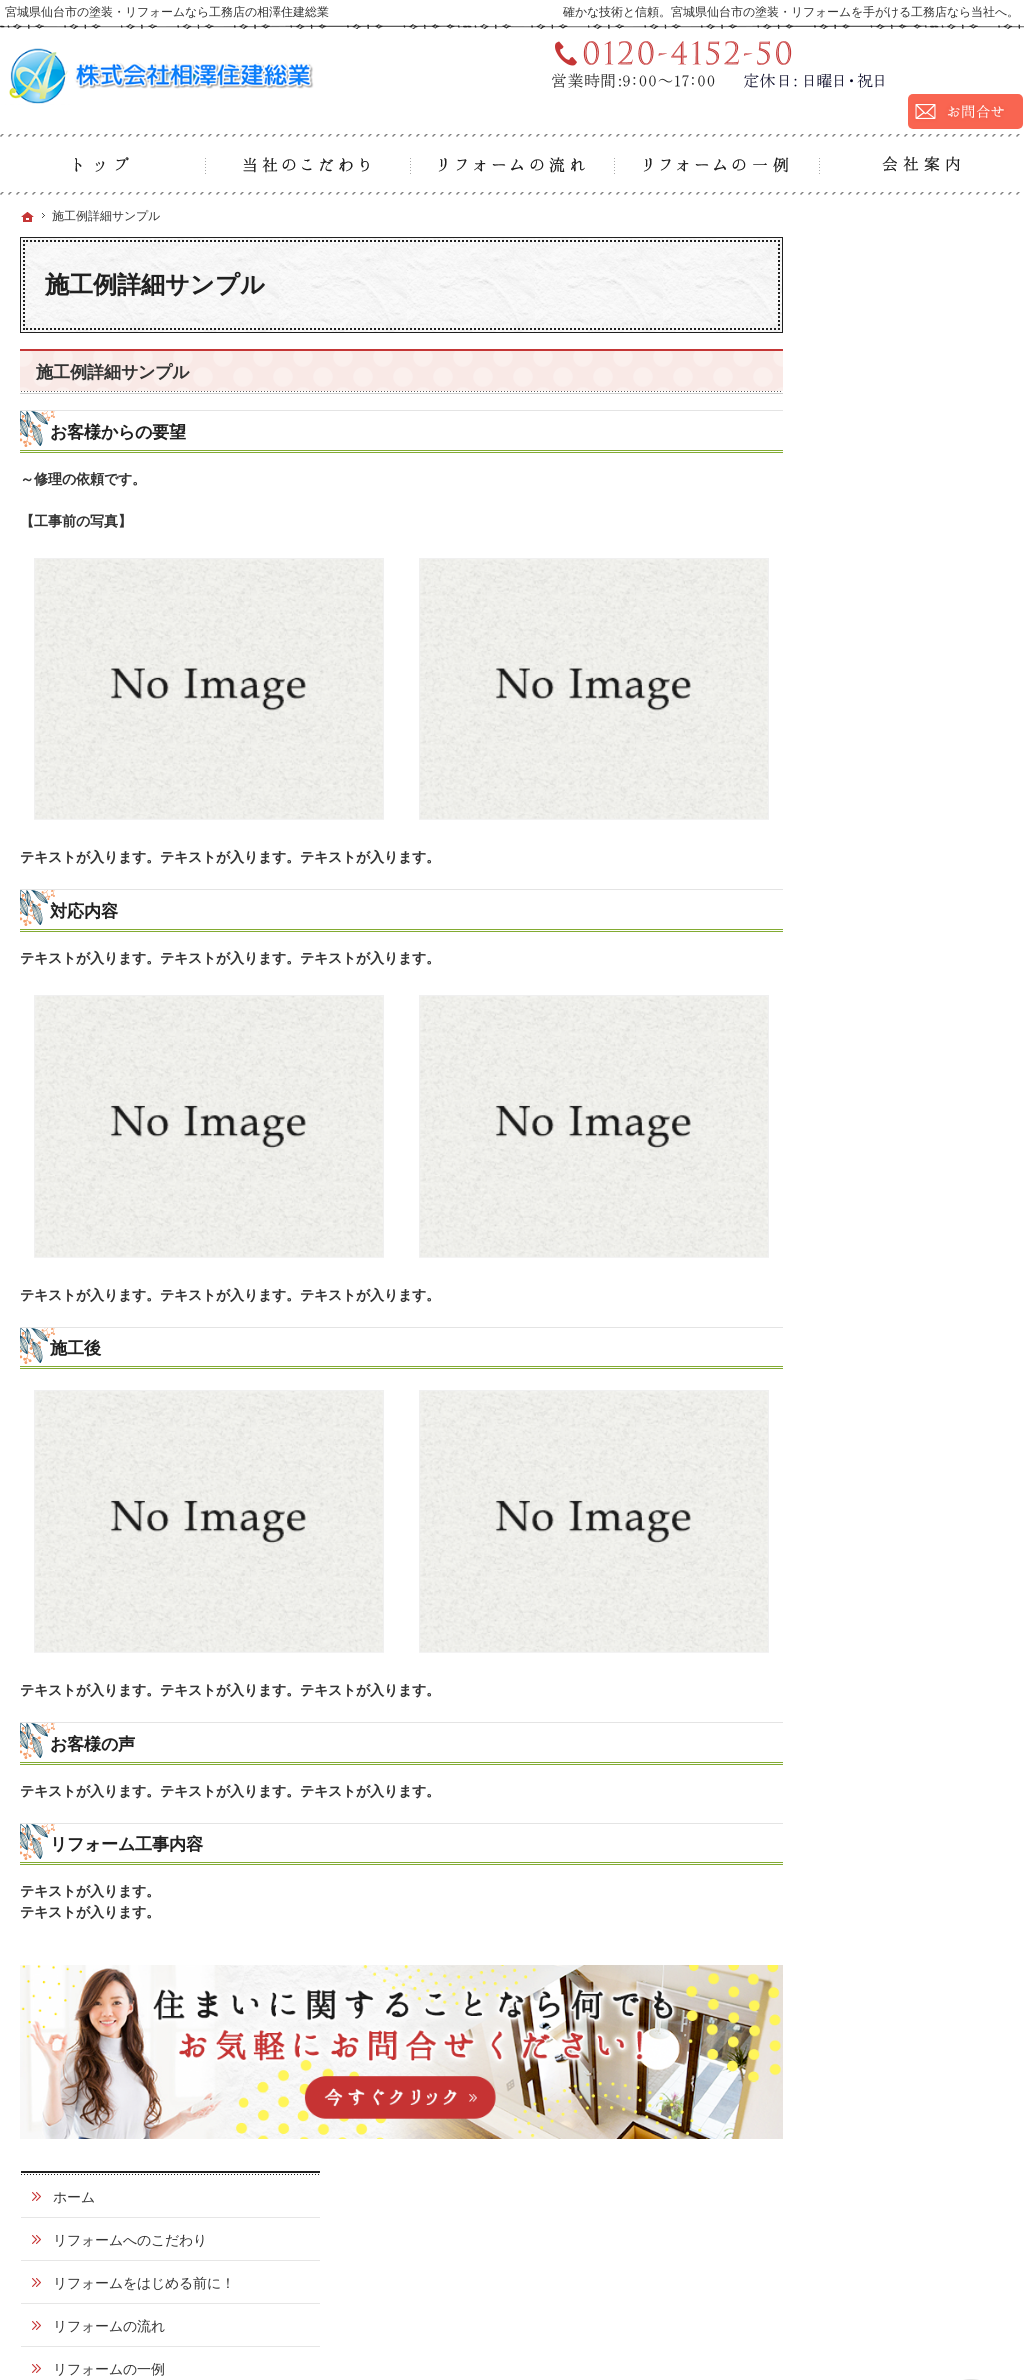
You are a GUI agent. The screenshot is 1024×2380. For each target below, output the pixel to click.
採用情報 (860, 1070)
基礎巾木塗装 (884, 730)
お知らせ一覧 (874, 1216)
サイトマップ (874, 1302)
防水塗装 (870, 886)
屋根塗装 (870, 653)
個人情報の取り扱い (895, 1259)
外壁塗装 (870, 614)
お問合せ (892, 2230)
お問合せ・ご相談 (888, 1113)
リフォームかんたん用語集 (909, 1165)
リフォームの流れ (888, 410)
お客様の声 (867, 983)
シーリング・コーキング (912, 933)
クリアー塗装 (884, 691)
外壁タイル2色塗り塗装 (916, 769)
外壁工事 (870, 847)
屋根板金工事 (884, 808)
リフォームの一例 (888, 453)
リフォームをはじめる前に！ (909, 358)
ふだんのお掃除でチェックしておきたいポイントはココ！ (909, 513)
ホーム (853, 263)
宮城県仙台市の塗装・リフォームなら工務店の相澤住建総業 (744, 2317)
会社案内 (860, 1027)
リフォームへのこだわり (909, 306)
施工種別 (860, 574)
